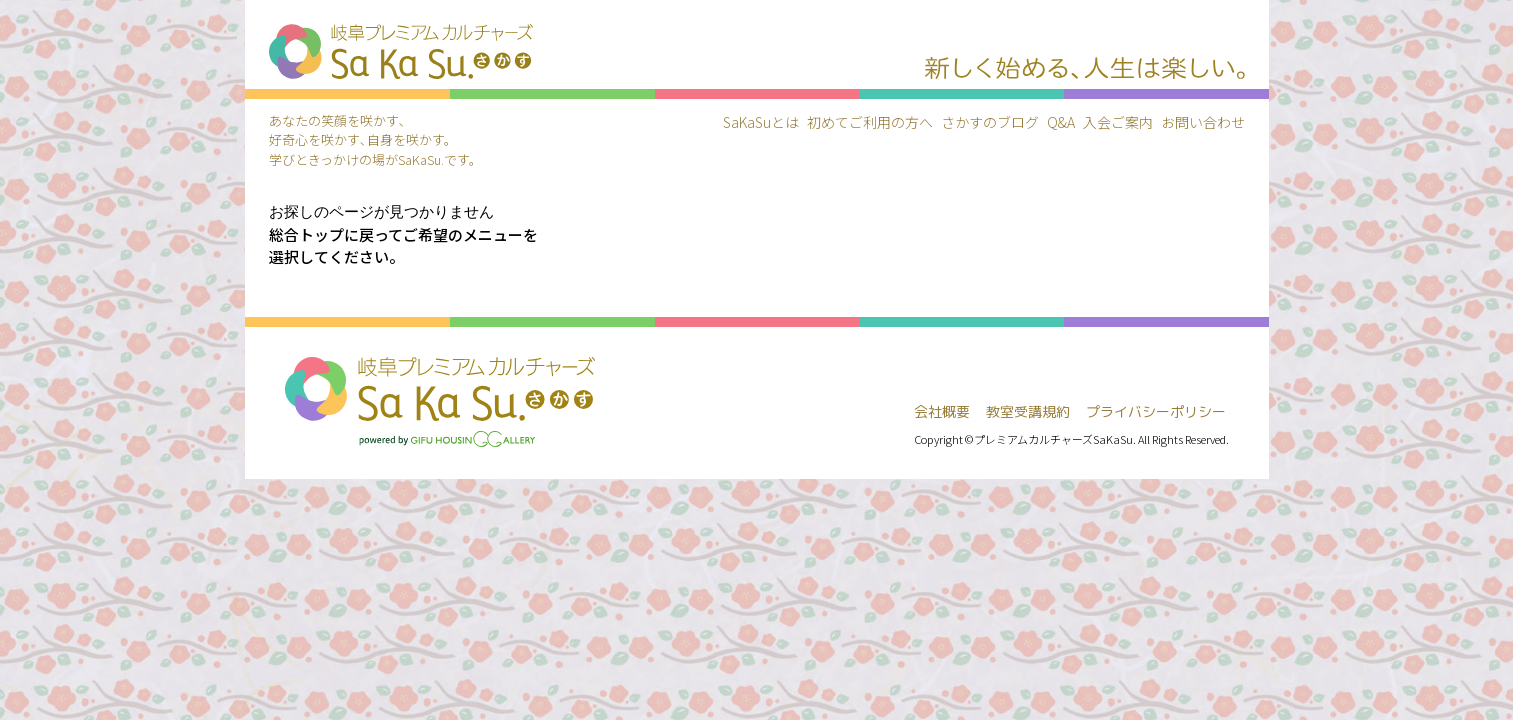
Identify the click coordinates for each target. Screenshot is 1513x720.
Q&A (1061, 122)
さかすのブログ (990, 122)
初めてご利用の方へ (870, 122)
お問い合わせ (1203, 122)
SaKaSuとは (761, 122)
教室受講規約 (1028, 411)
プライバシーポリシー (1156, 411)
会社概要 (942, 411)
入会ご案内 (1118, 122)
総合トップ (306, 234)
